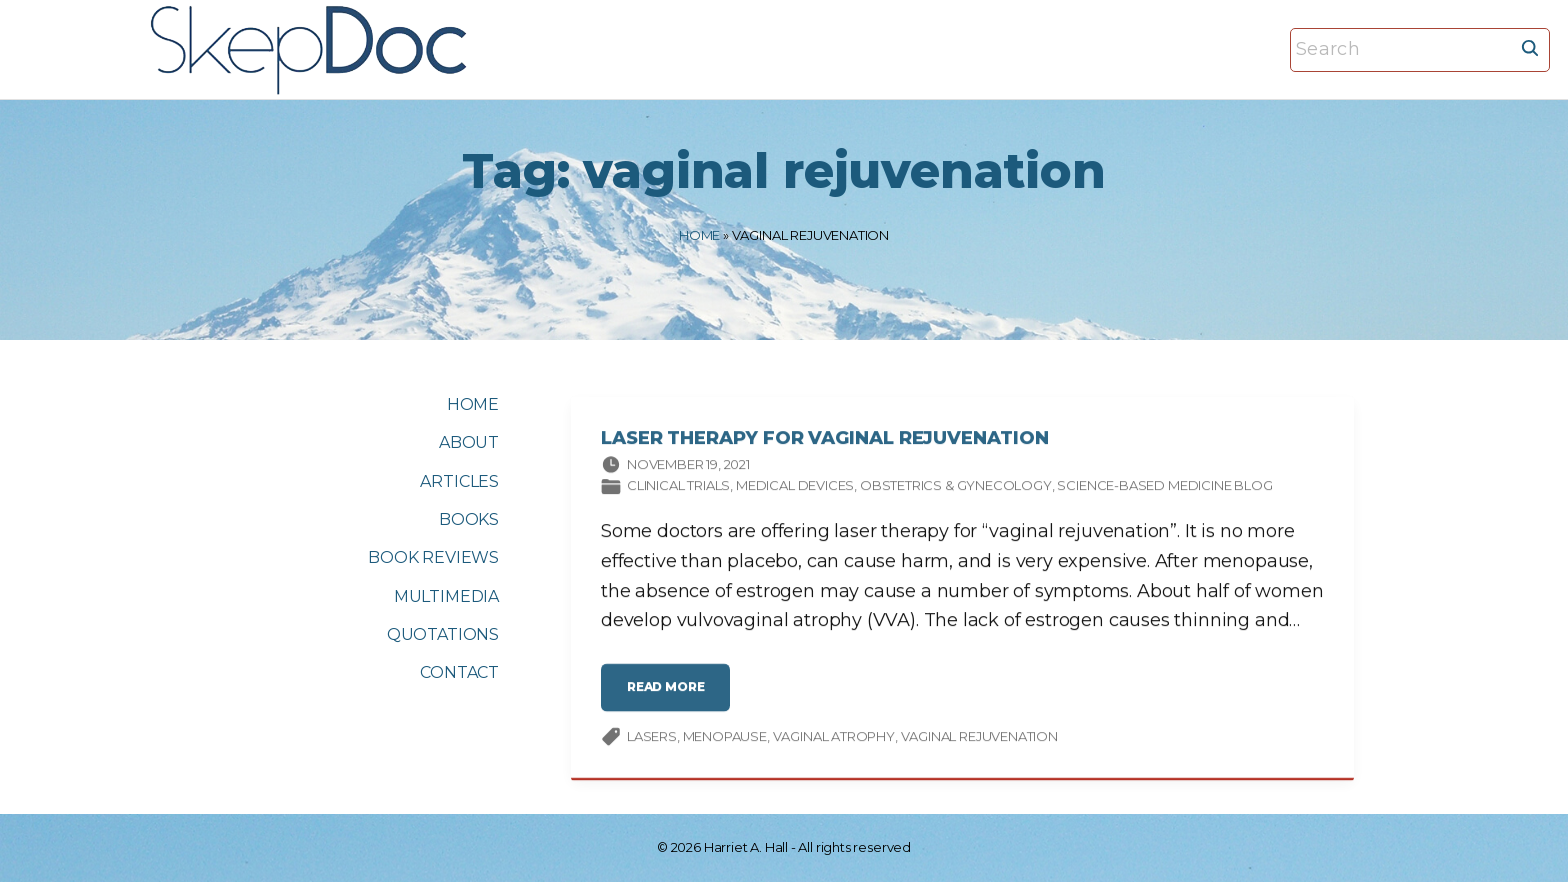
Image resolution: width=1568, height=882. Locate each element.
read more (670, 697)
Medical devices (795, 488)
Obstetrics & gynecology (956, 488)
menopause (725, 738)
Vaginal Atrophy (834, 738)
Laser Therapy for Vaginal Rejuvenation (825, 441)
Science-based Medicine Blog (1164, 488)
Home (699, 235)
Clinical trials (678, 488)
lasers (652, 738)
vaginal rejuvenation (979, 738)
